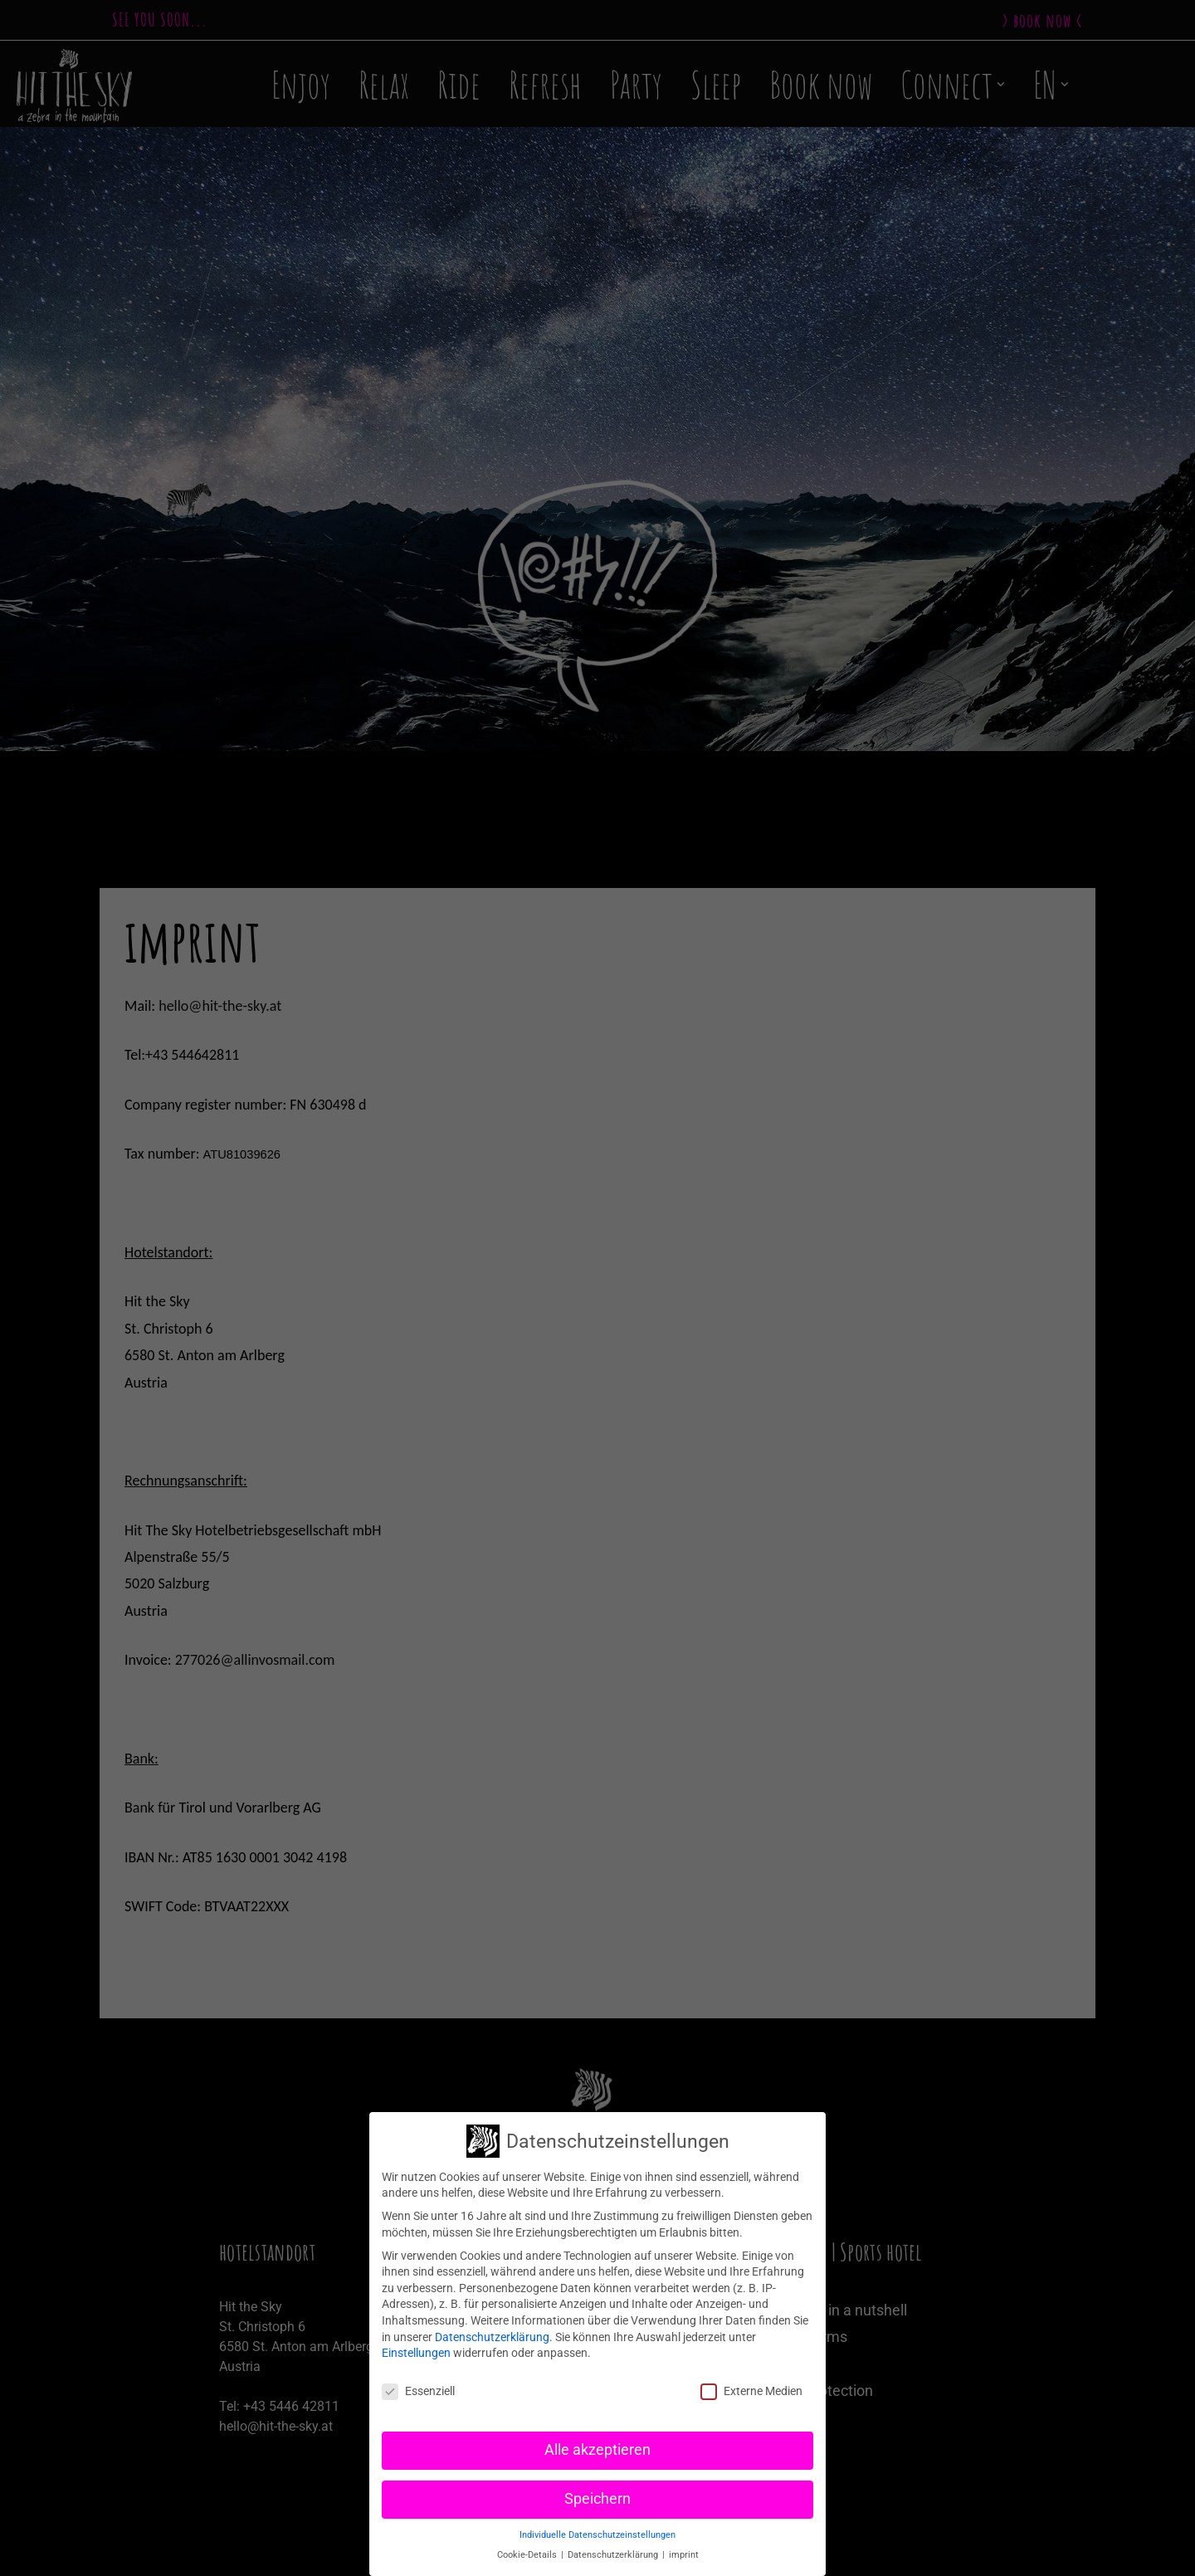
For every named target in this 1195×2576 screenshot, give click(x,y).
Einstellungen (416, 2352)
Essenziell (418, 2391)
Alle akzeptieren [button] (597, 2450)
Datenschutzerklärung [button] (614, 2554)
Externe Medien (751, 2391)
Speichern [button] (597, 2499)
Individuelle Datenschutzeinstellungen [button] (597, 2535)
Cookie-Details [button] (528, 2554)
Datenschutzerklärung (492, 2337)
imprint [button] (684, 2554)
